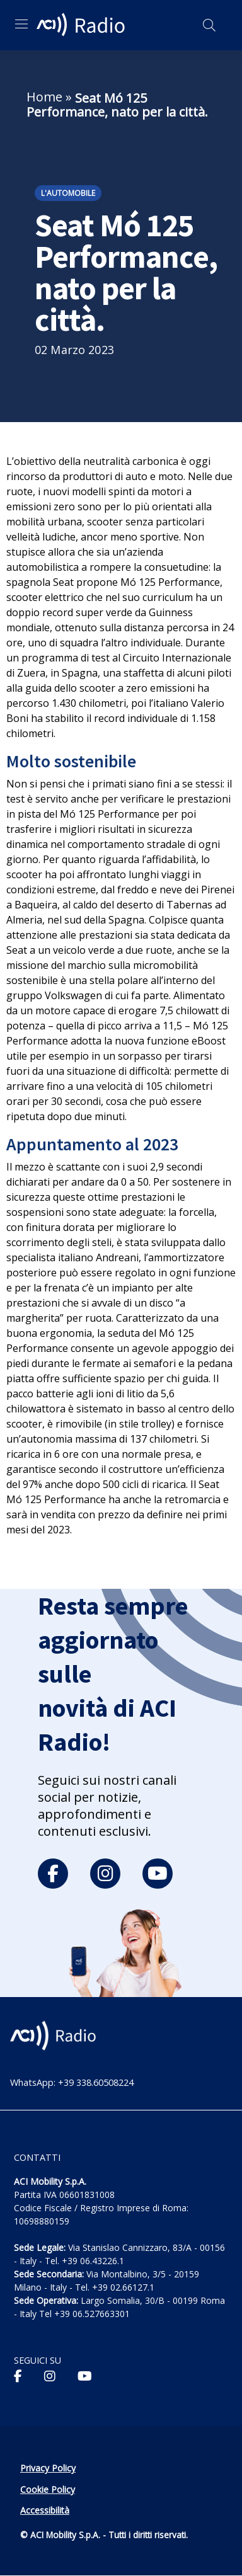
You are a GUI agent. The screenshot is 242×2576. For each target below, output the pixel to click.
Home (44, 96)
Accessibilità (44, 2510)
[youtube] (157, 1873)
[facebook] (53, 1873)
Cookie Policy (47, 2489)
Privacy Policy (48, 2468)
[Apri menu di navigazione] (21, 23)
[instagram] (105, 1873)
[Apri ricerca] (209, 25)
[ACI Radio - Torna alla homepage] (82, 25)
